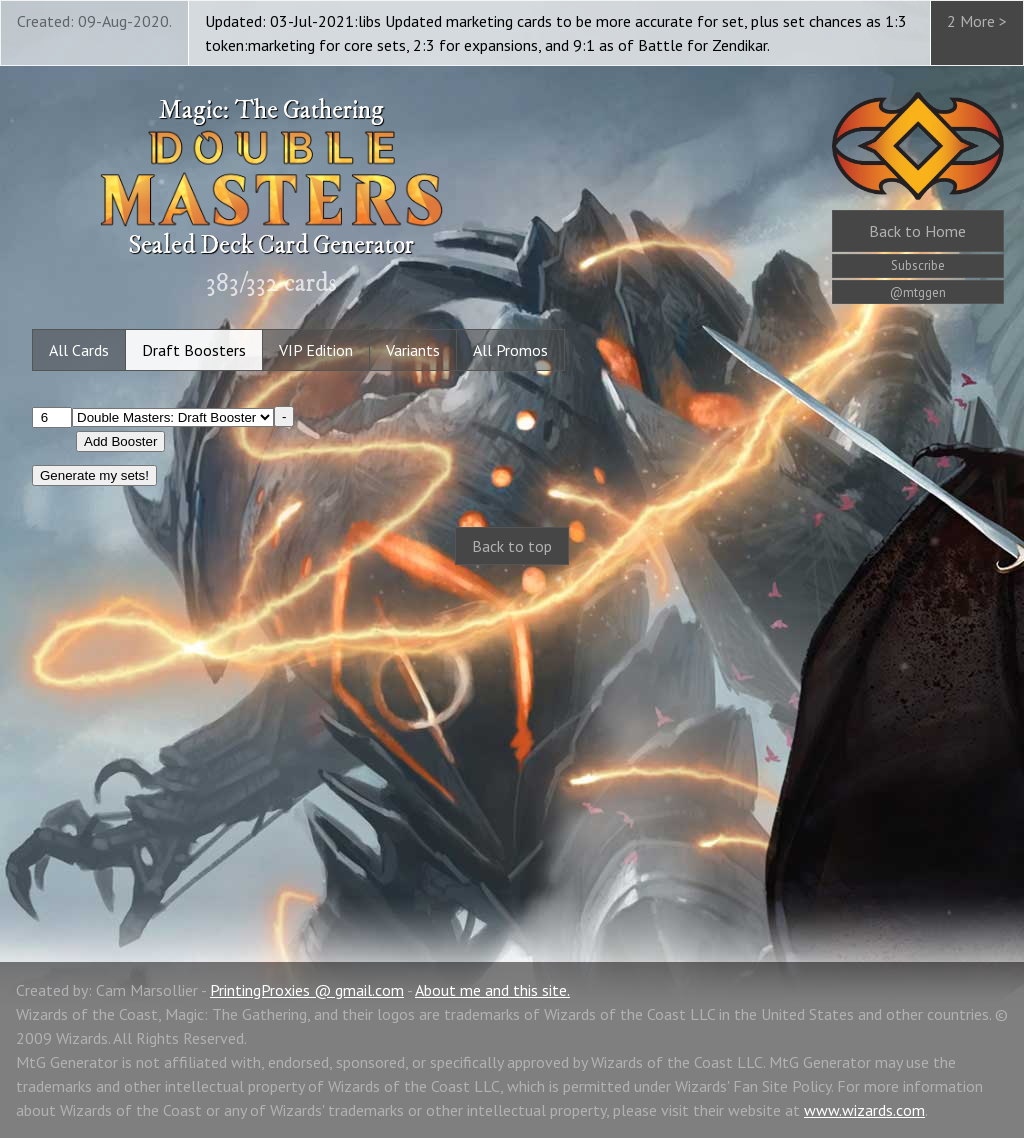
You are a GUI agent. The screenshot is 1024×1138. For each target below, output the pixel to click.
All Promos (510, 350)
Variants (413, 350)
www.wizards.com (864, 1110)
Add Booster (120, 441)
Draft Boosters (194, 350)
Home (917, 231)
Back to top (512, 546)
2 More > (977, 21)
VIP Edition (316, 350)
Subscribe (918, 265)
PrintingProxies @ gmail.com (307, 990)
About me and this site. (492, 990)
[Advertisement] (512, 742)
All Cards (79, 350)
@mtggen (918, 292)
